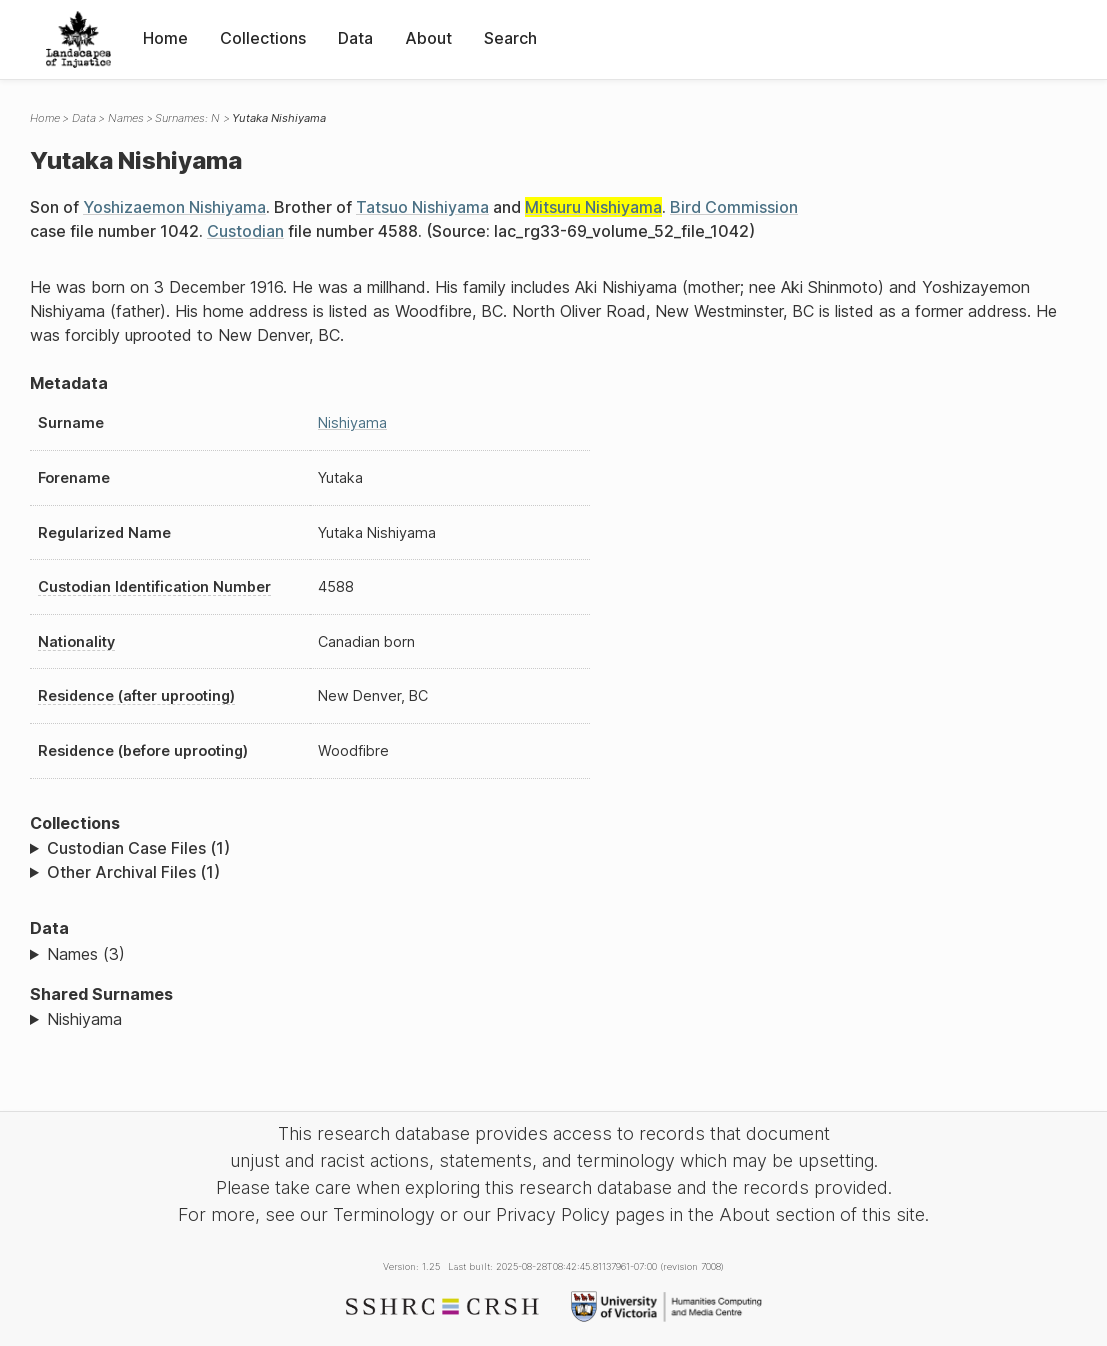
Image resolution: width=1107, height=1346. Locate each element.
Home (165, 38)
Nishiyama (352, 422)
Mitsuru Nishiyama (593, 207)
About (428, 38)
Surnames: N (187, 118)
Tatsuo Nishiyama (422, 207)
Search (510, 38)
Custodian (245, 231)
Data (355, 38)
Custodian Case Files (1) (138, 848)
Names (126, 118)
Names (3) (86, 954)
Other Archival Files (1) (133, 872)
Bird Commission (734, 207)
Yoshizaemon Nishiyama (174, 207)
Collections (263, 38)
